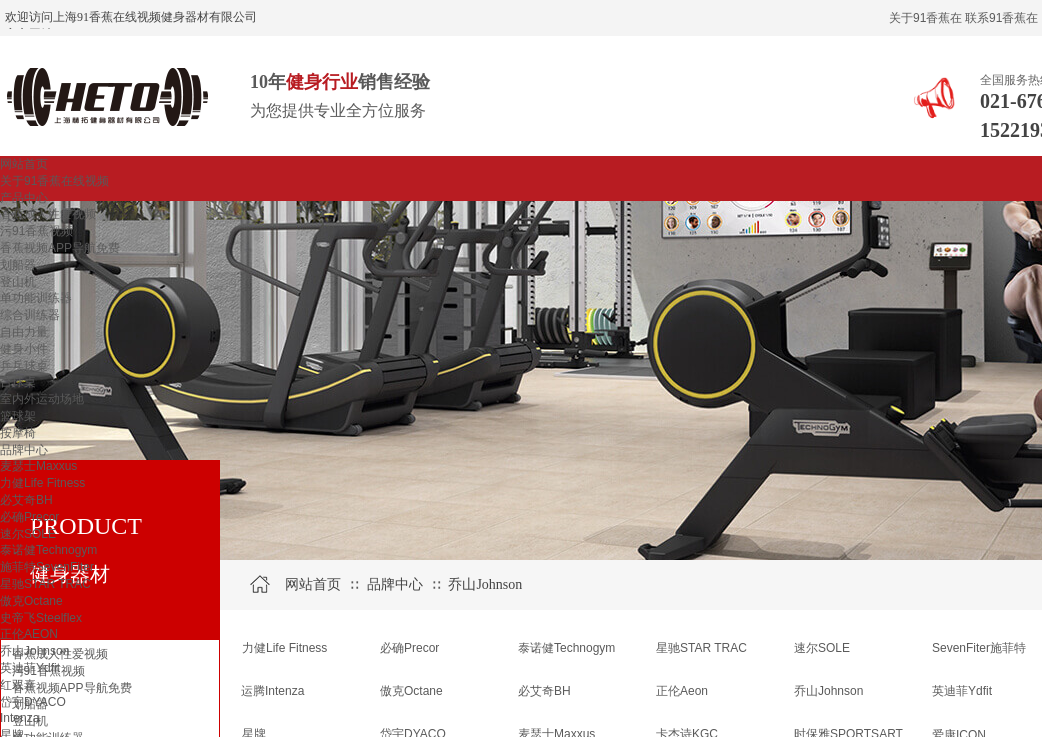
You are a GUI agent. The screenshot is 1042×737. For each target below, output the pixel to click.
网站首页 (24, 164)
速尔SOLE (28, 534)
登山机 (18, 282)
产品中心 (24, 198)
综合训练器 (30, 315)
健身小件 (24, 349)
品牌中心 (24, 450)
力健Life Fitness (42, 483)
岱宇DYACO (33, 702)
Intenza (19, 718)
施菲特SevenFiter (47, 567)
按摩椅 (18, 433)
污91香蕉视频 (36, 231)
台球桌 (18, 382)
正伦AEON (29, 634)
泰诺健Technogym (48, 550)
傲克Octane (31, 601)
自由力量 (24, 332)
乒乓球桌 (24, 366)
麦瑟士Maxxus (38, 466)
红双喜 (18, 685)
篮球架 (18, 416)
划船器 (18, 265)
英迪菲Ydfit (30, 668)
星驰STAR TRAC (45, 584)
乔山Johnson (34, 651)
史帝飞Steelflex (41, 618)
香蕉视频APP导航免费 (60, 248)
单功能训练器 (36, 298)
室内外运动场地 (42, 399)
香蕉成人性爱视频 (48, 214)
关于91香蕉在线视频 (54, 181)
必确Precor (29, 517)
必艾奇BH (26, 500)
